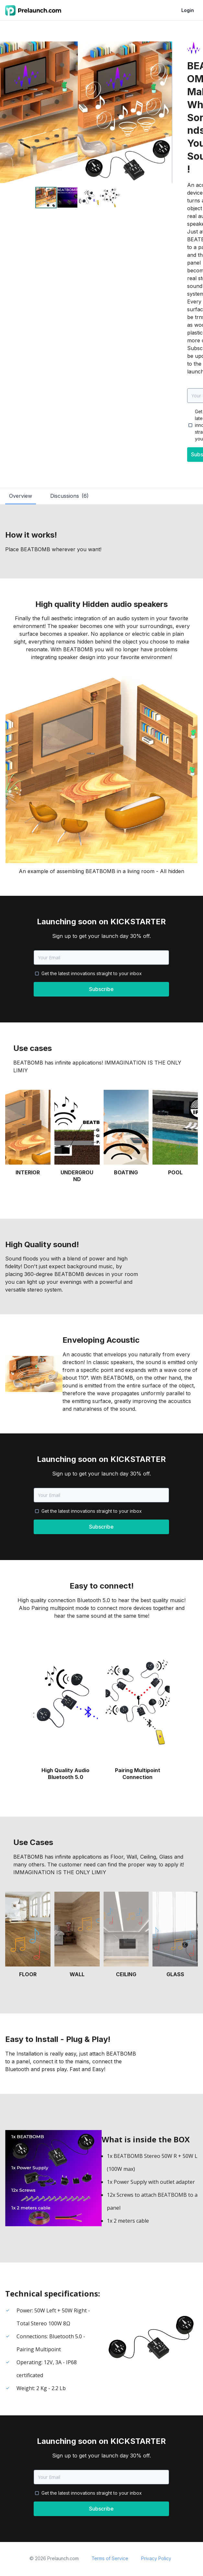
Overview (20, 496)
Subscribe (101, 989)
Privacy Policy (156, 2558)
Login (187, 10)
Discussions (69, 496)
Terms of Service (110, 2558)
